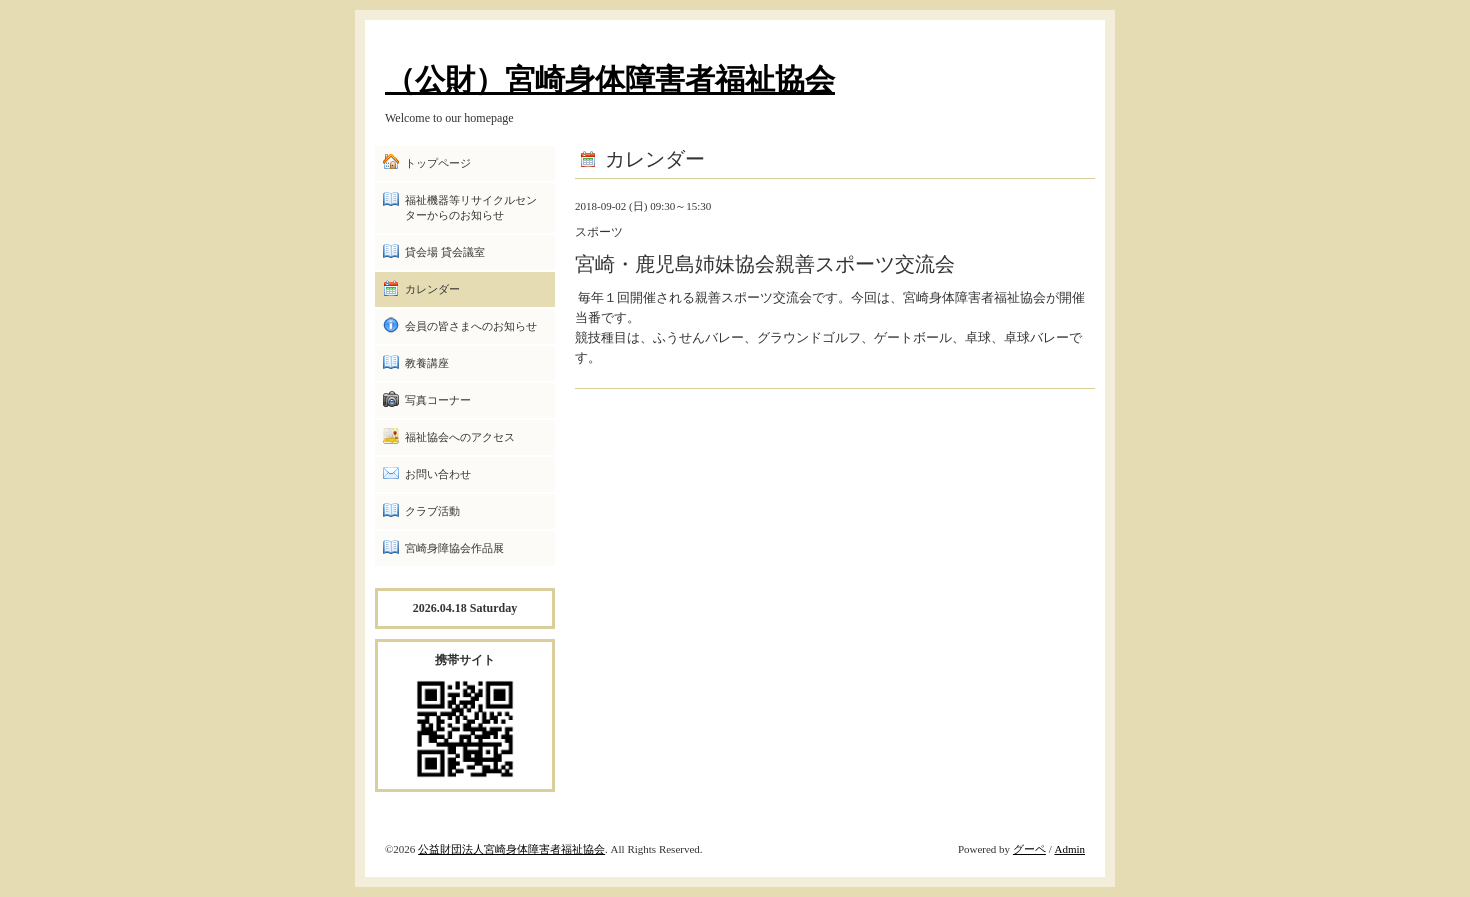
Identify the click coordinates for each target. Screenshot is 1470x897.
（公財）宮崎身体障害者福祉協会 (610, 79)
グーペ (1029, 849)
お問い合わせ (438, 474)
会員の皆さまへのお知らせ (471, 326)
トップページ (438, 163)
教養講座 (427, 363)
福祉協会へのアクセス (460, 437)
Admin (1069, 849)
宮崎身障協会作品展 (454, 548)
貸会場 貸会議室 (445, 252)
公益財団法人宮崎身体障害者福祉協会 (511, 849)
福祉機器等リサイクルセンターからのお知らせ (471, 207)
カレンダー (432, 289)
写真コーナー (438, 400)
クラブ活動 (432, 511)
